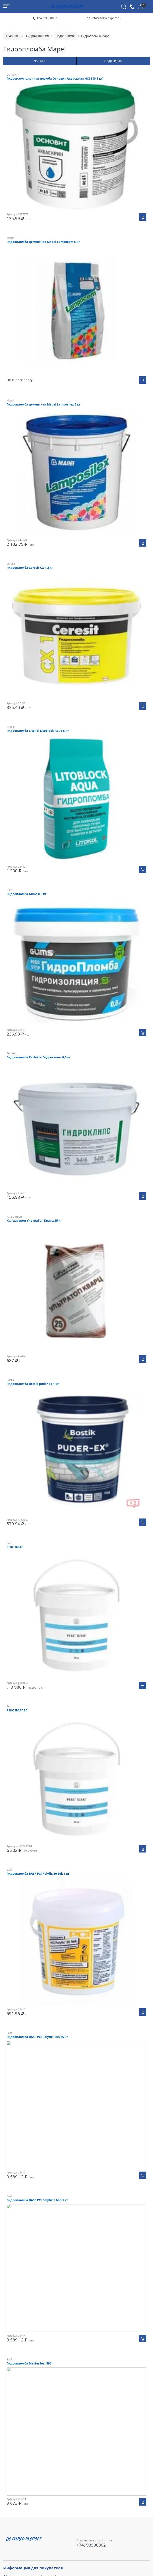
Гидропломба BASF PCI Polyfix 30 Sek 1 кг (38, 1874)
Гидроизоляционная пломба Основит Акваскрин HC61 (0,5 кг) (55, 78)
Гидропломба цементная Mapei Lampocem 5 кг (43, 242)
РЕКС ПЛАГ (15, 1547)
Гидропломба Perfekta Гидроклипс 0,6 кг (39, 1057)
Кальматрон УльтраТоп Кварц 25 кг (34, 1220)
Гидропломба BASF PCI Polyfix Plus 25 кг (37, 2037)
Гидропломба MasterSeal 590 (29, 2363)
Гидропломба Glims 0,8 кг (26, 894)
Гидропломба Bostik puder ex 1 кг (33, 1384)
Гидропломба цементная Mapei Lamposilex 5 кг (43, 404)
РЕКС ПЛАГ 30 (17, 1710)
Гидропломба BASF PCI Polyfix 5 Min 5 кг (37, 2200)
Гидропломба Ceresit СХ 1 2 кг (30, 568)
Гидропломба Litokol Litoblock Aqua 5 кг (38, 731)
